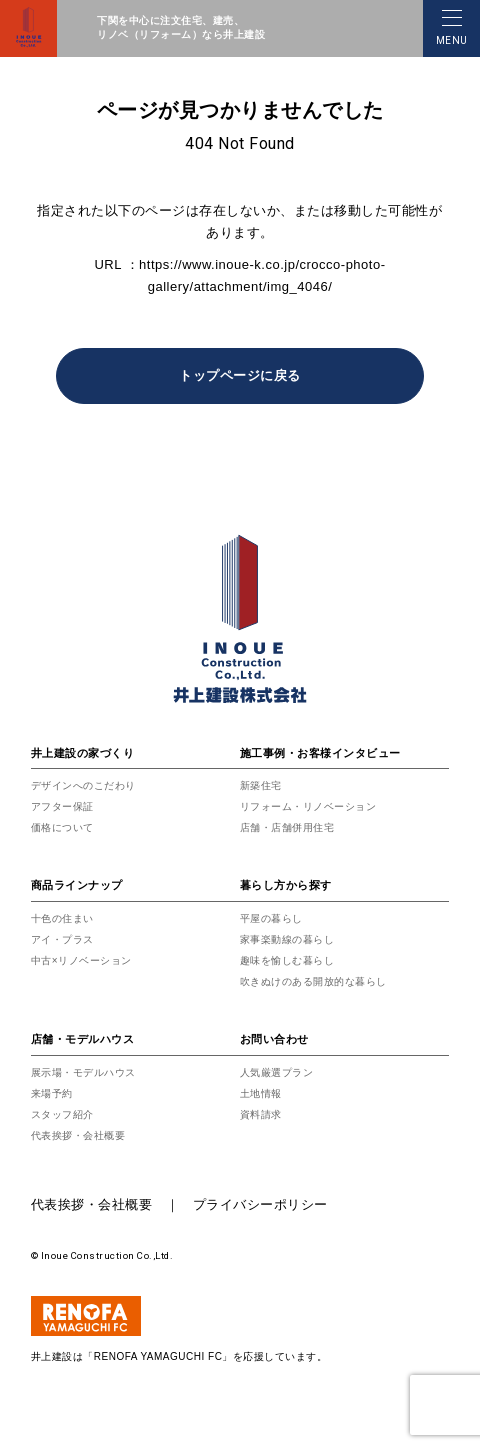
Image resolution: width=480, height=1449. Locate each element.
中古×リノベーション (81, 960)
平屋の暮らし (271, 918)
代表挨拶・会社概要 (78, 1135)
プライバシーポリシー (260, 1204)
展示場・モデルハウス (83, 1072)
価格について (62, 827)
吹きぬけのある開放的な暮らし (313, 981)
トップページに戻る (240, 375)
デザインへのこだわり (83, 785)
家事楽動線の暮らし (287, 939)
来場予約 (52, 1093)
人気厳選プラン (277, 1072)
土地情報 (261, 1093)
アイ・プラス (62, 939)
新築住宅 (261, 785)
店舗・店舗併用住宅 (287, 827)
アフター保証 (62, 806)
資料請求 (261, 1114)
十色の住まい (62, 918)
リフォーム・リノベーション (308, 806)
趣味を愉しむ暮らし (287, 960)
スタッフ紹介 (62, 1114)
